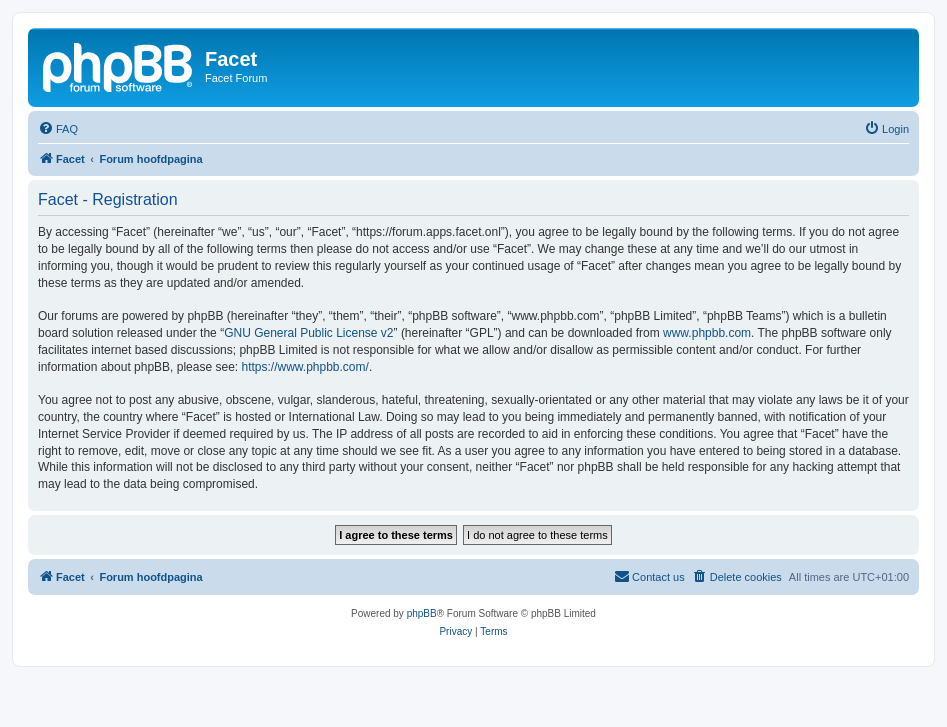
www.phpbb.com (707, 333)
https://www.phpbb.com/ (304, 367)
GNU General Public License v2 (308, 333)
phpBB (422, 613)
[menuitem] (58, 129)
